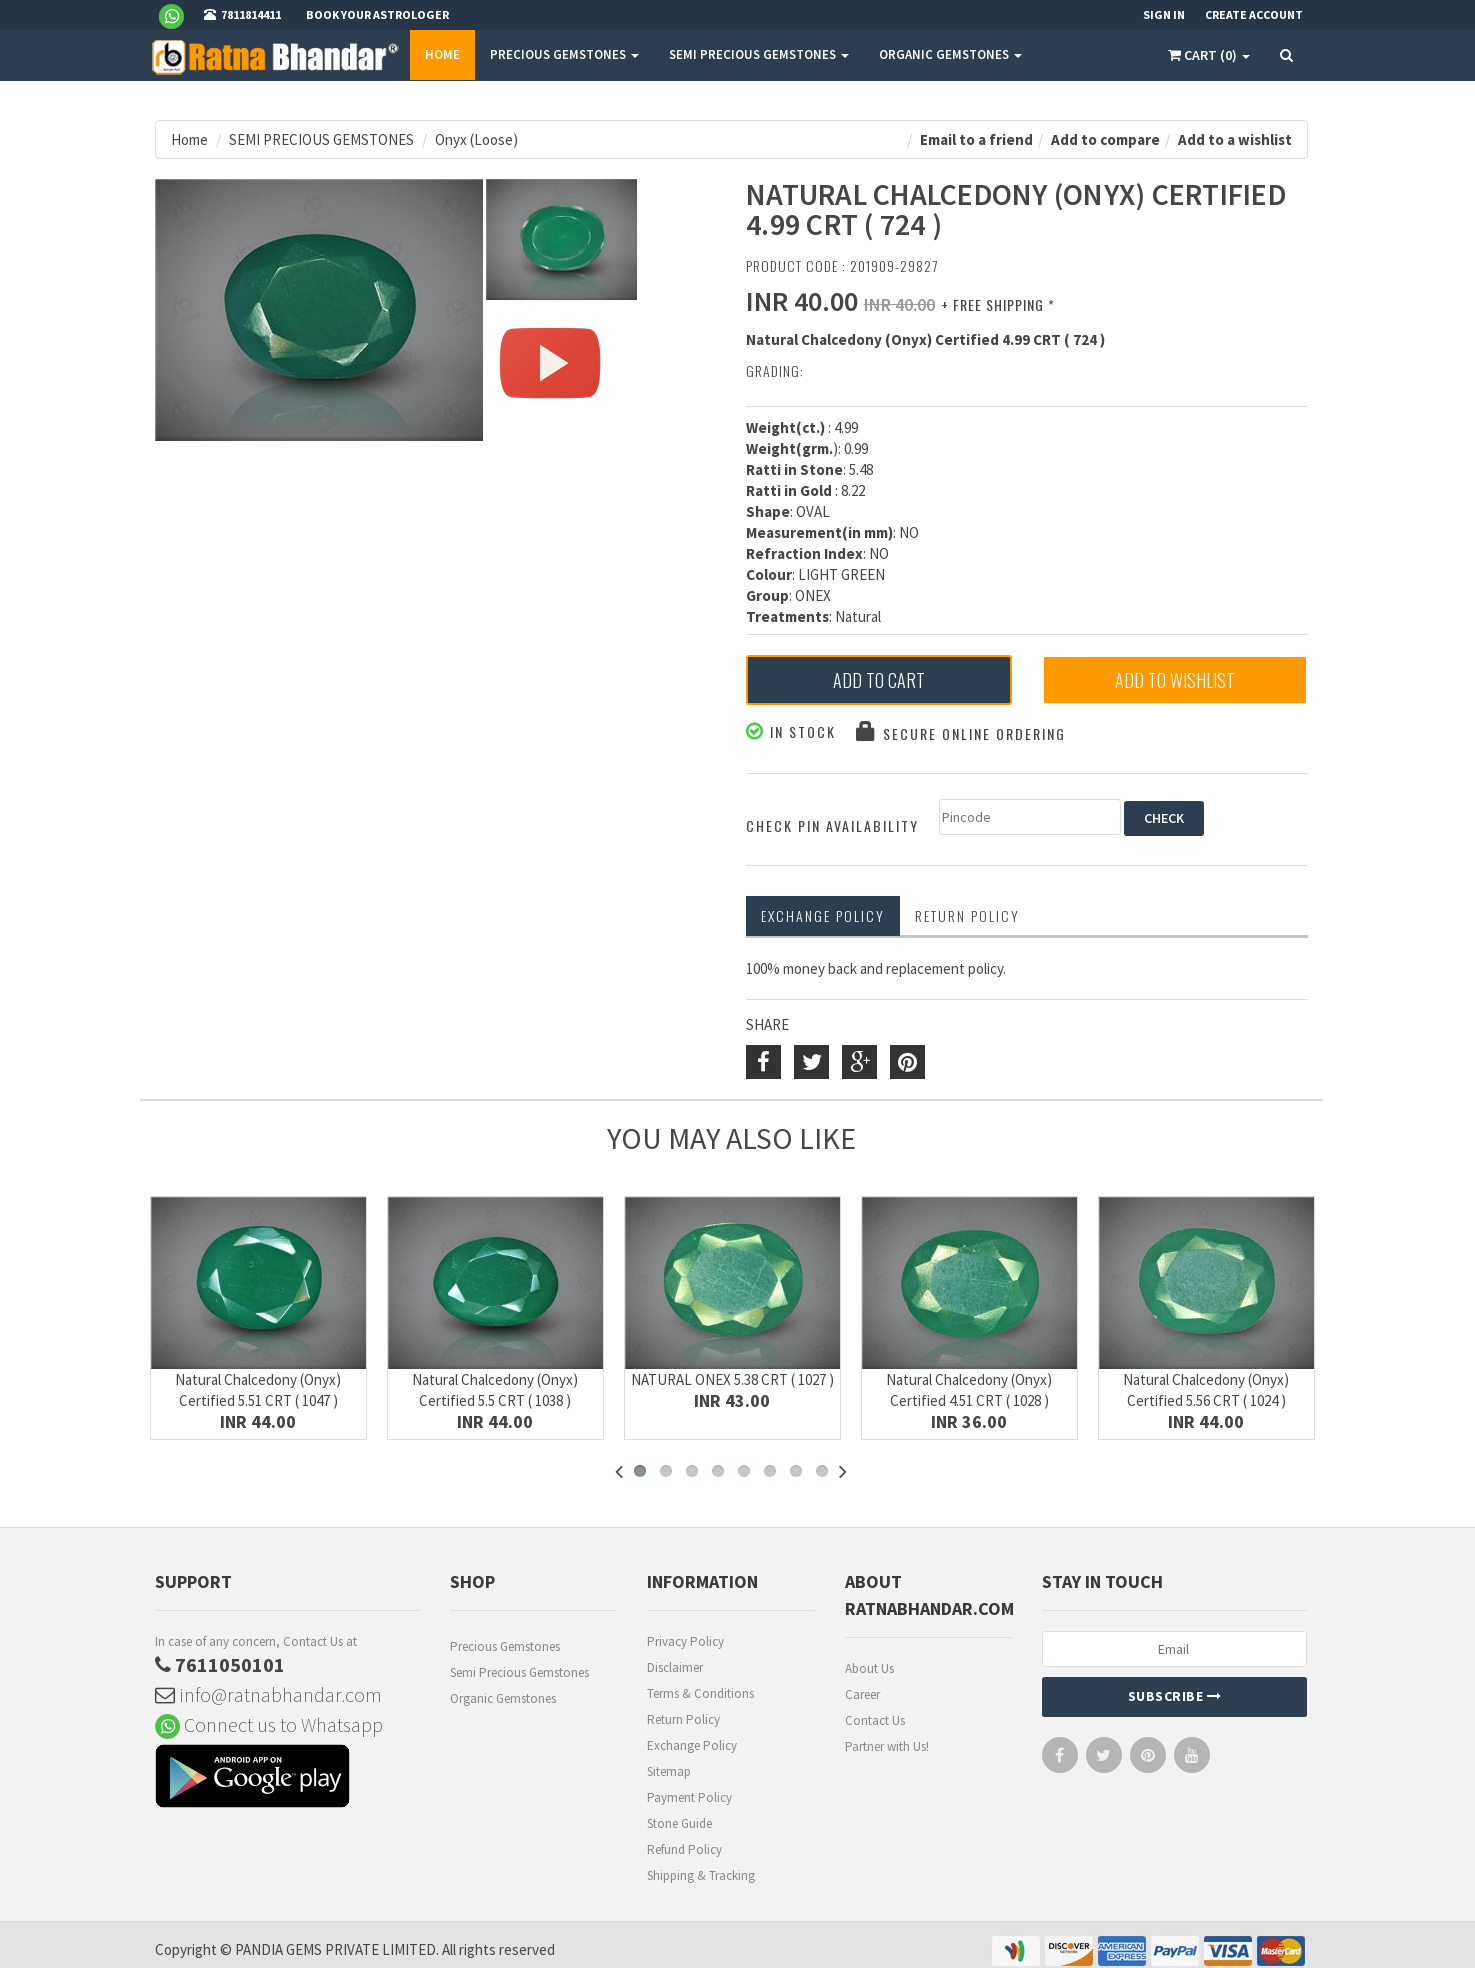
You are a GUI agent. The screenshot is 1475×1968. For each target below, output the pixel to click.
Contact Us (875, 1720)
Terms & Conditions (700, 1693)
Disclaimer (675, 1667)
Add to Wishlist (1175, 680)
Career (862, 1694)
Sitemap (669, 1771)
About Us (869, 1668)
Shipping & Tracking (701, 1875)
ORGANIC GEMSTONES (950, 54)
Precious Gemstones (505, 1646)
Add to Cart (879, 680)
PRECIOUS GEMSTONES (564, 54)
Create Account (1254, 14)
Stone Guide (679, 1823)
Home (442, 54)
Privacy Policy (685, 1641)
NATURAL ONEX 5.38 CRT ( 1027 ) (732, 1379)
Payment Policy (689, 1797)
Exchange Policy (823, 915)
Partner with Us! (887, 1746)
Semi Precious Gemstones (519, 1672)
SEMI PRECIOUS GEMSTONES (759, 54)
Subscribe (1175, 1696)
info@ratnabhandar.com (268, 1694)
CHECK (1164, 818)
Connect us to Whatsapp (269, 1724)
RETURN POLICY (967, 915)
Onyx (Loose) (476, 139)
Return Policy (683, 1719)
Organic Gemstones (503, 1698)
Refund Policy (684, 1849)
